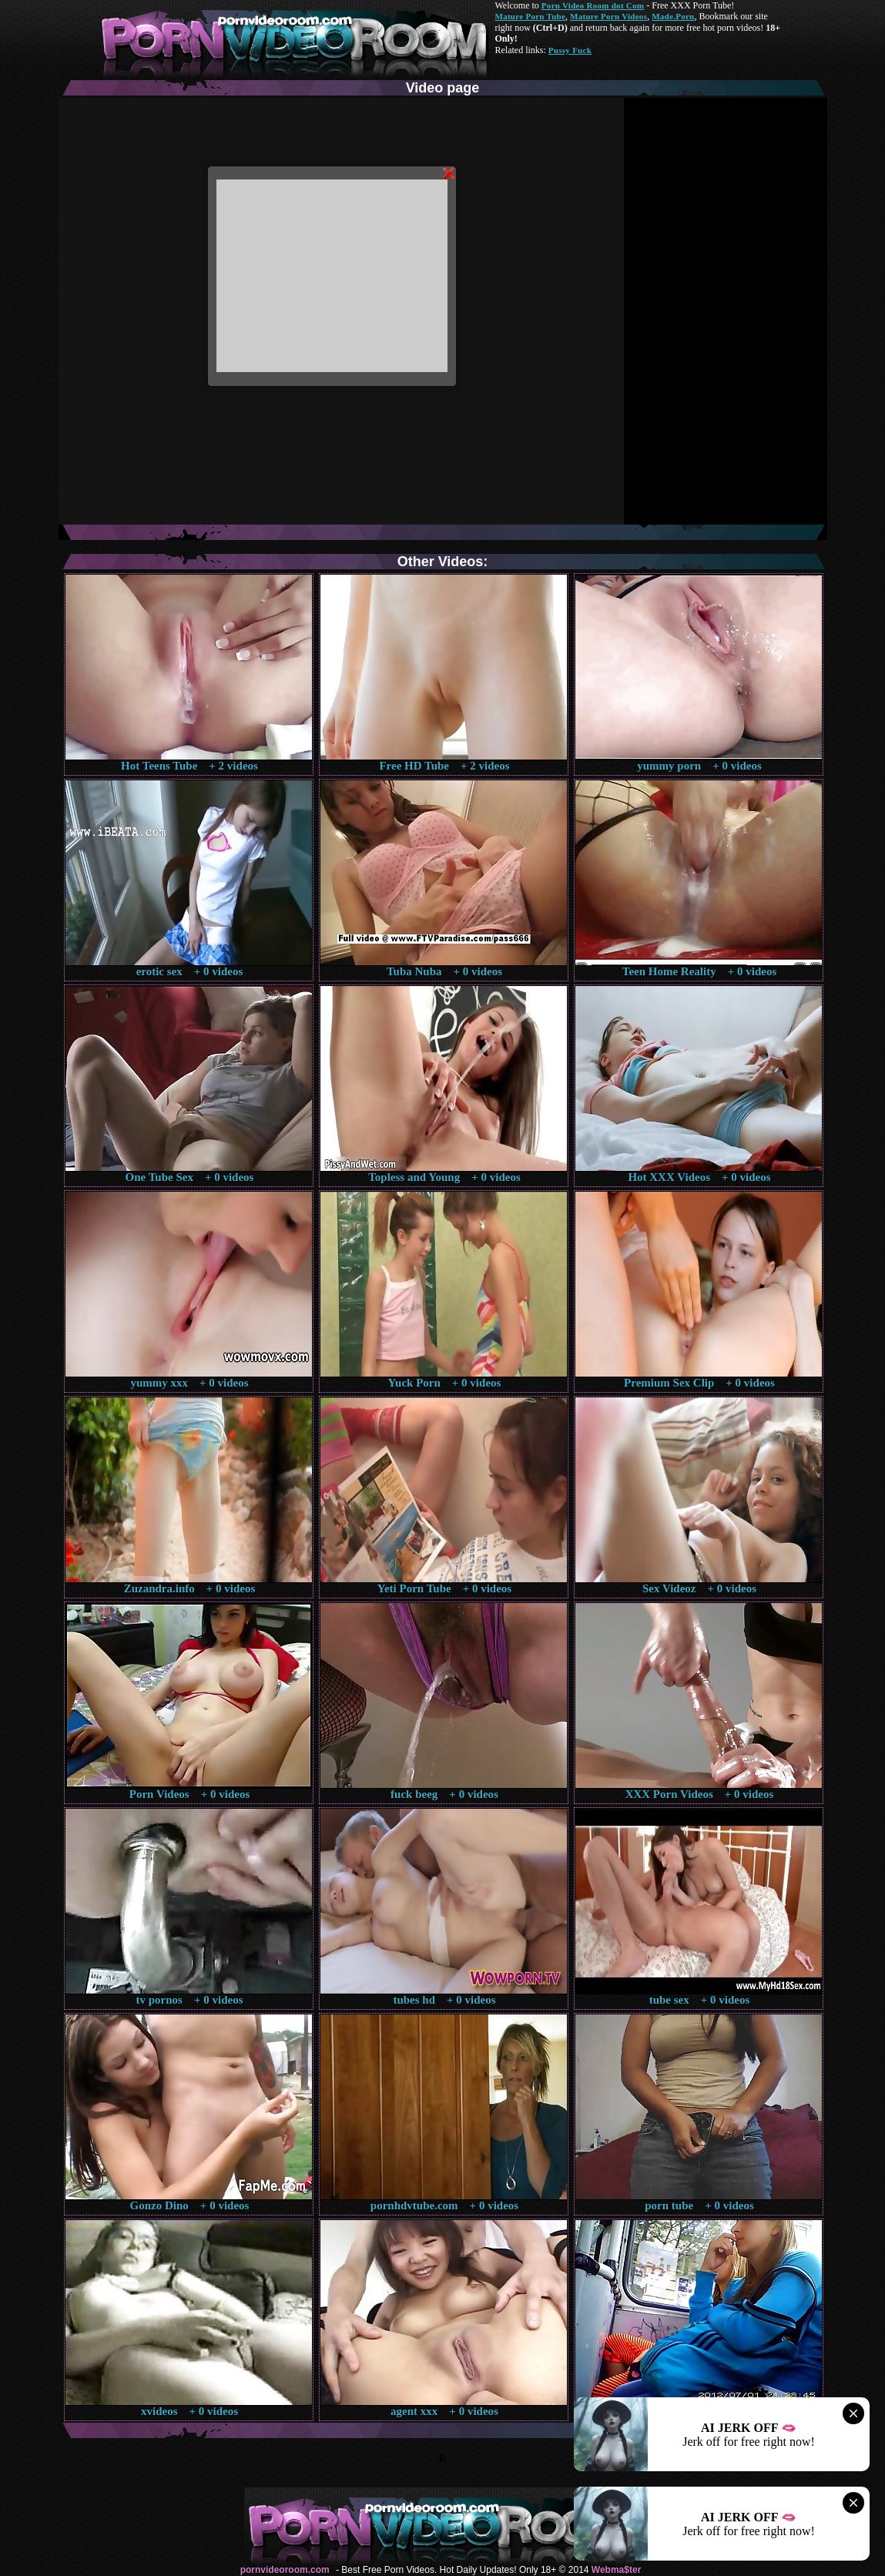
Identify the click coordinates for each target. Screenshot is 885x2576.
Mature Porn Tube (530, 16)
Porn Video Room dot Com (592, 5)
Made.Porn (673, 16)
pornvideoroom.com (285, 2569)
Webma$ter (616, 2569)
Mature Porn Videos (608, 16)
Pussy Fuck (570, 50)
